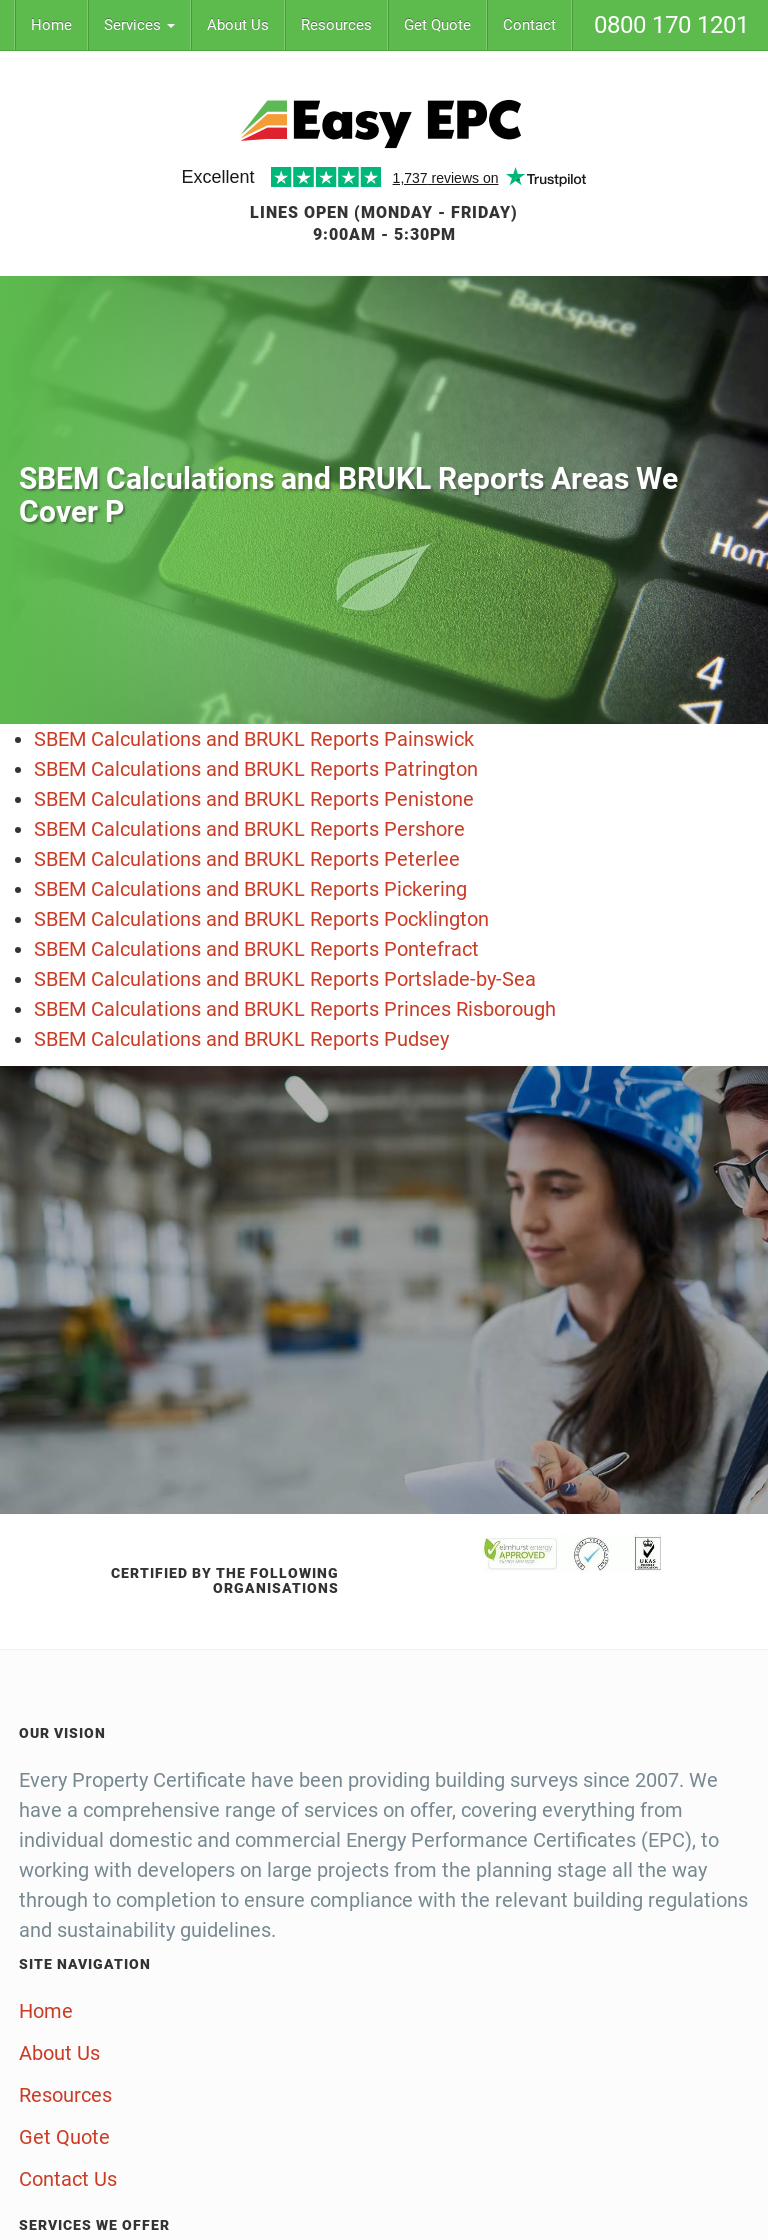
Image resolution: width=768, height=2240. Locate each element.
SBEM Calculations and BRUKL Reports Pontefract (256, 949)
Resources (336, 25)
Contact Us (68, 2179)
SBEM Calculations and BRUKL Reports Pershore (249, 829)
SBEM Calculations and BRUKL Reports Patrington (256, 769)
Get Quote (437, 25)
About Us (238, 25)
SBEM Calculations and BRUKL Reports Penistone (254, 799)
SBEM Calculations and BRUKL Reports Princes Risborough (295, 1009)
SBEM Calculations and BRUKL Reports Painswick (254, 739)
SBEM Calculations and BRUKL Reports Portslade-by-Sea (285, 979)
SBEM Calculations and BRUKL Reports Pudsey (241, 1039)
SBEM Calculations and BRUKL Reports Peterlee (247, 859)
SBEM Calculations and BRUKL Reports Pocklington (261, 919)
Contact (529, 25)
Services (139, 25)
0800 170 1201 (671, 25)
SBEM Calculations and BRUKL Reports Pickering (250, 889)
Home (51, 25)
